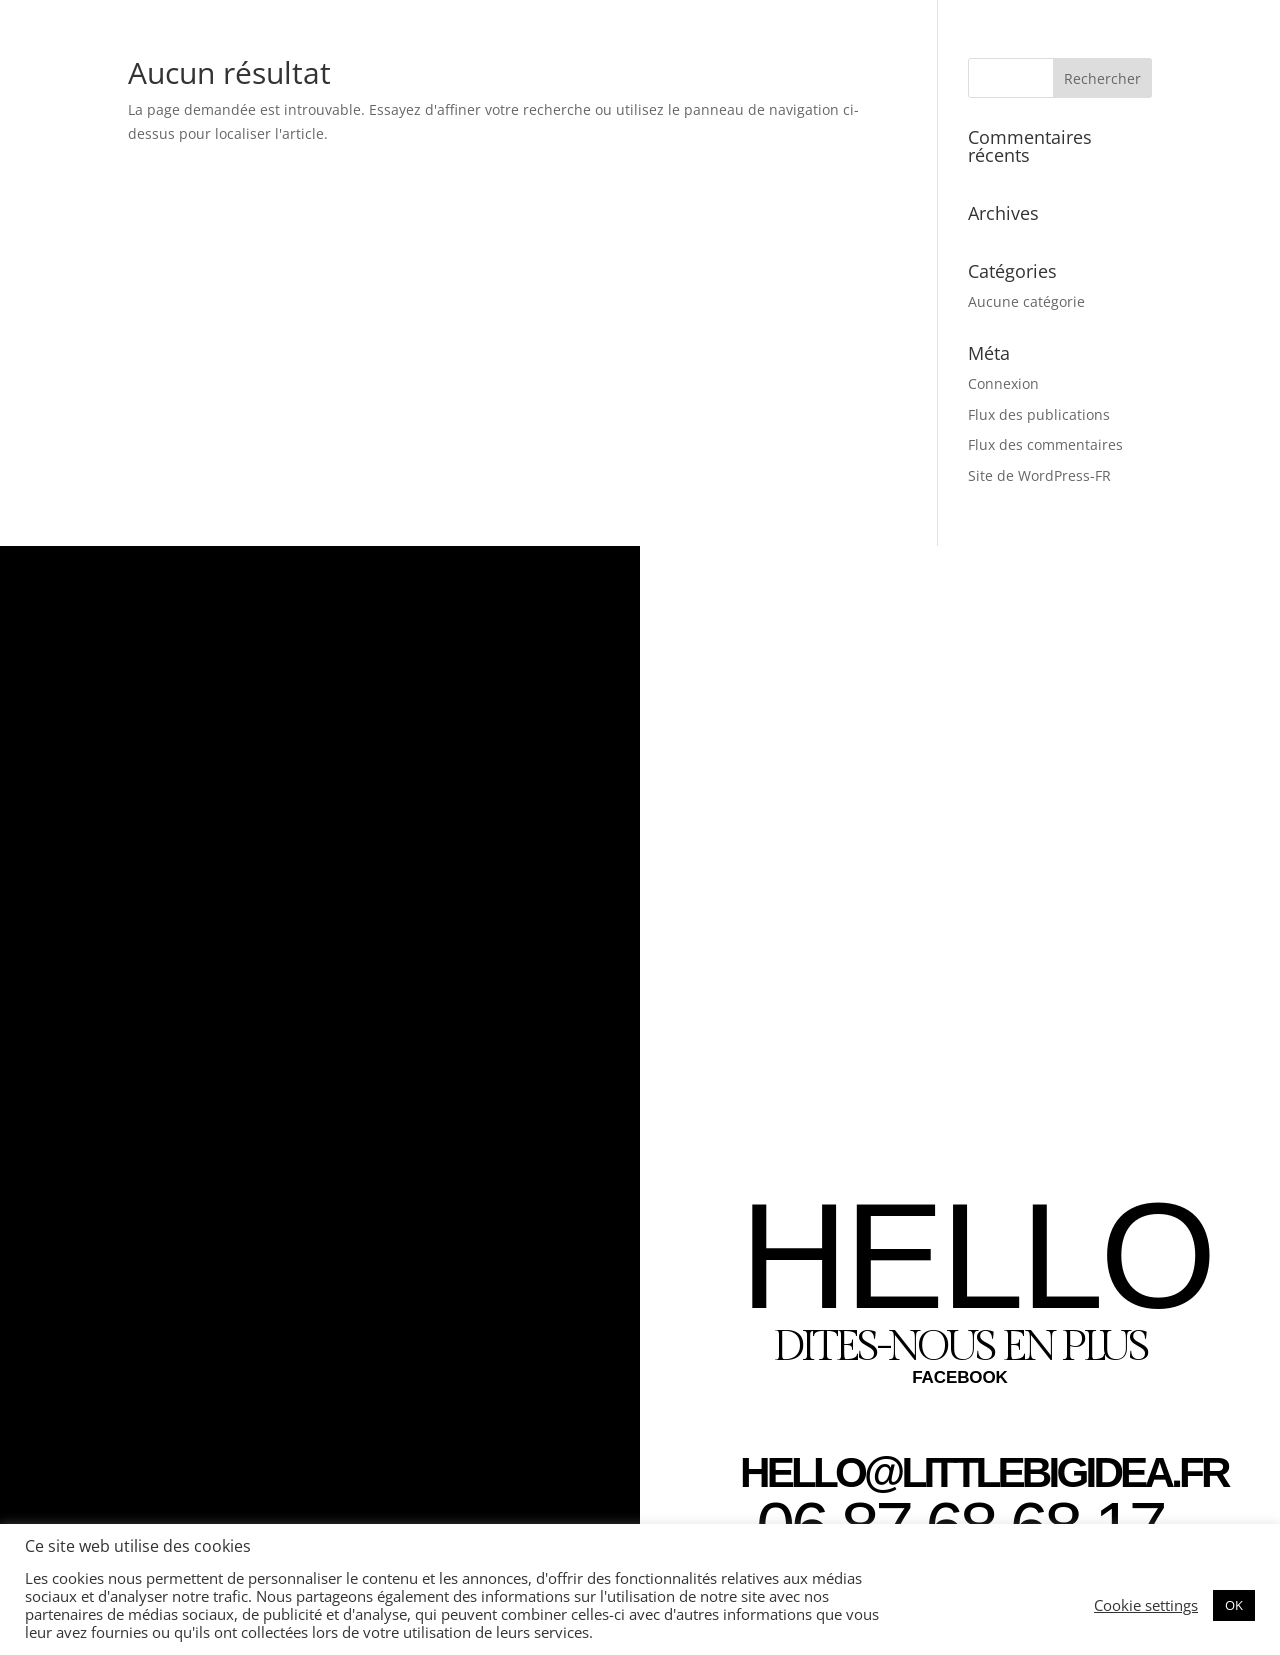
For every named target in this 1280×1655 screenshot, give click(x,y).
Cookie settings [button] (1146, 1605)
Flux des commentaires (1045, 444)
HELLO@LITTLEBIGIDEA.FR (984, 1472)
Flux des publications (1039, 414)
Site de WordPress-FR (1039, 475)
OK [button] (1234, 1605)
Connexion (1003, 383)
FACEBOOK (960, 1377)
